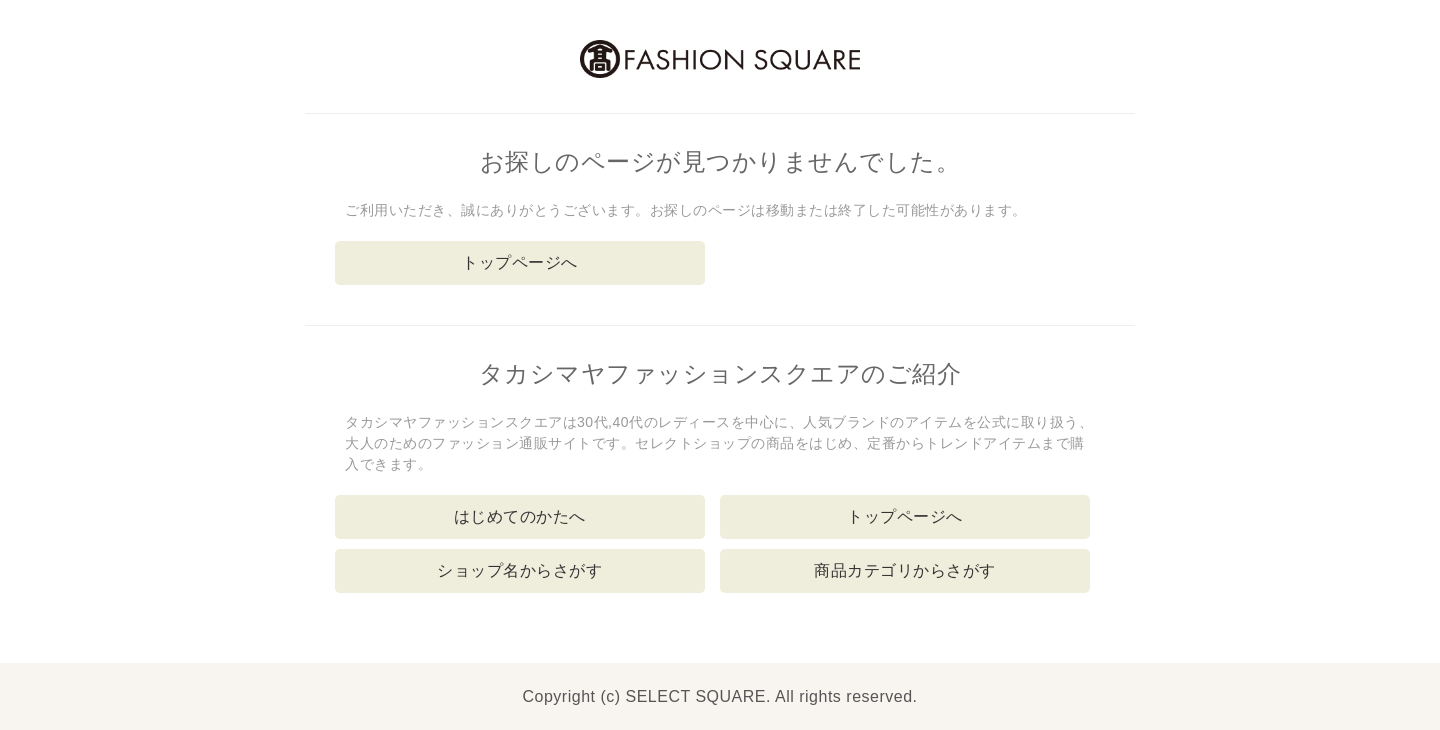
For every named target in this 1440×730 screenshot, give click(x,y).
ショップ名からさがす (519, 570)
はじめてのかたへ (520, 516)
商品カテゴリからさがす (905, 570)
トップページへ (520, 262)
